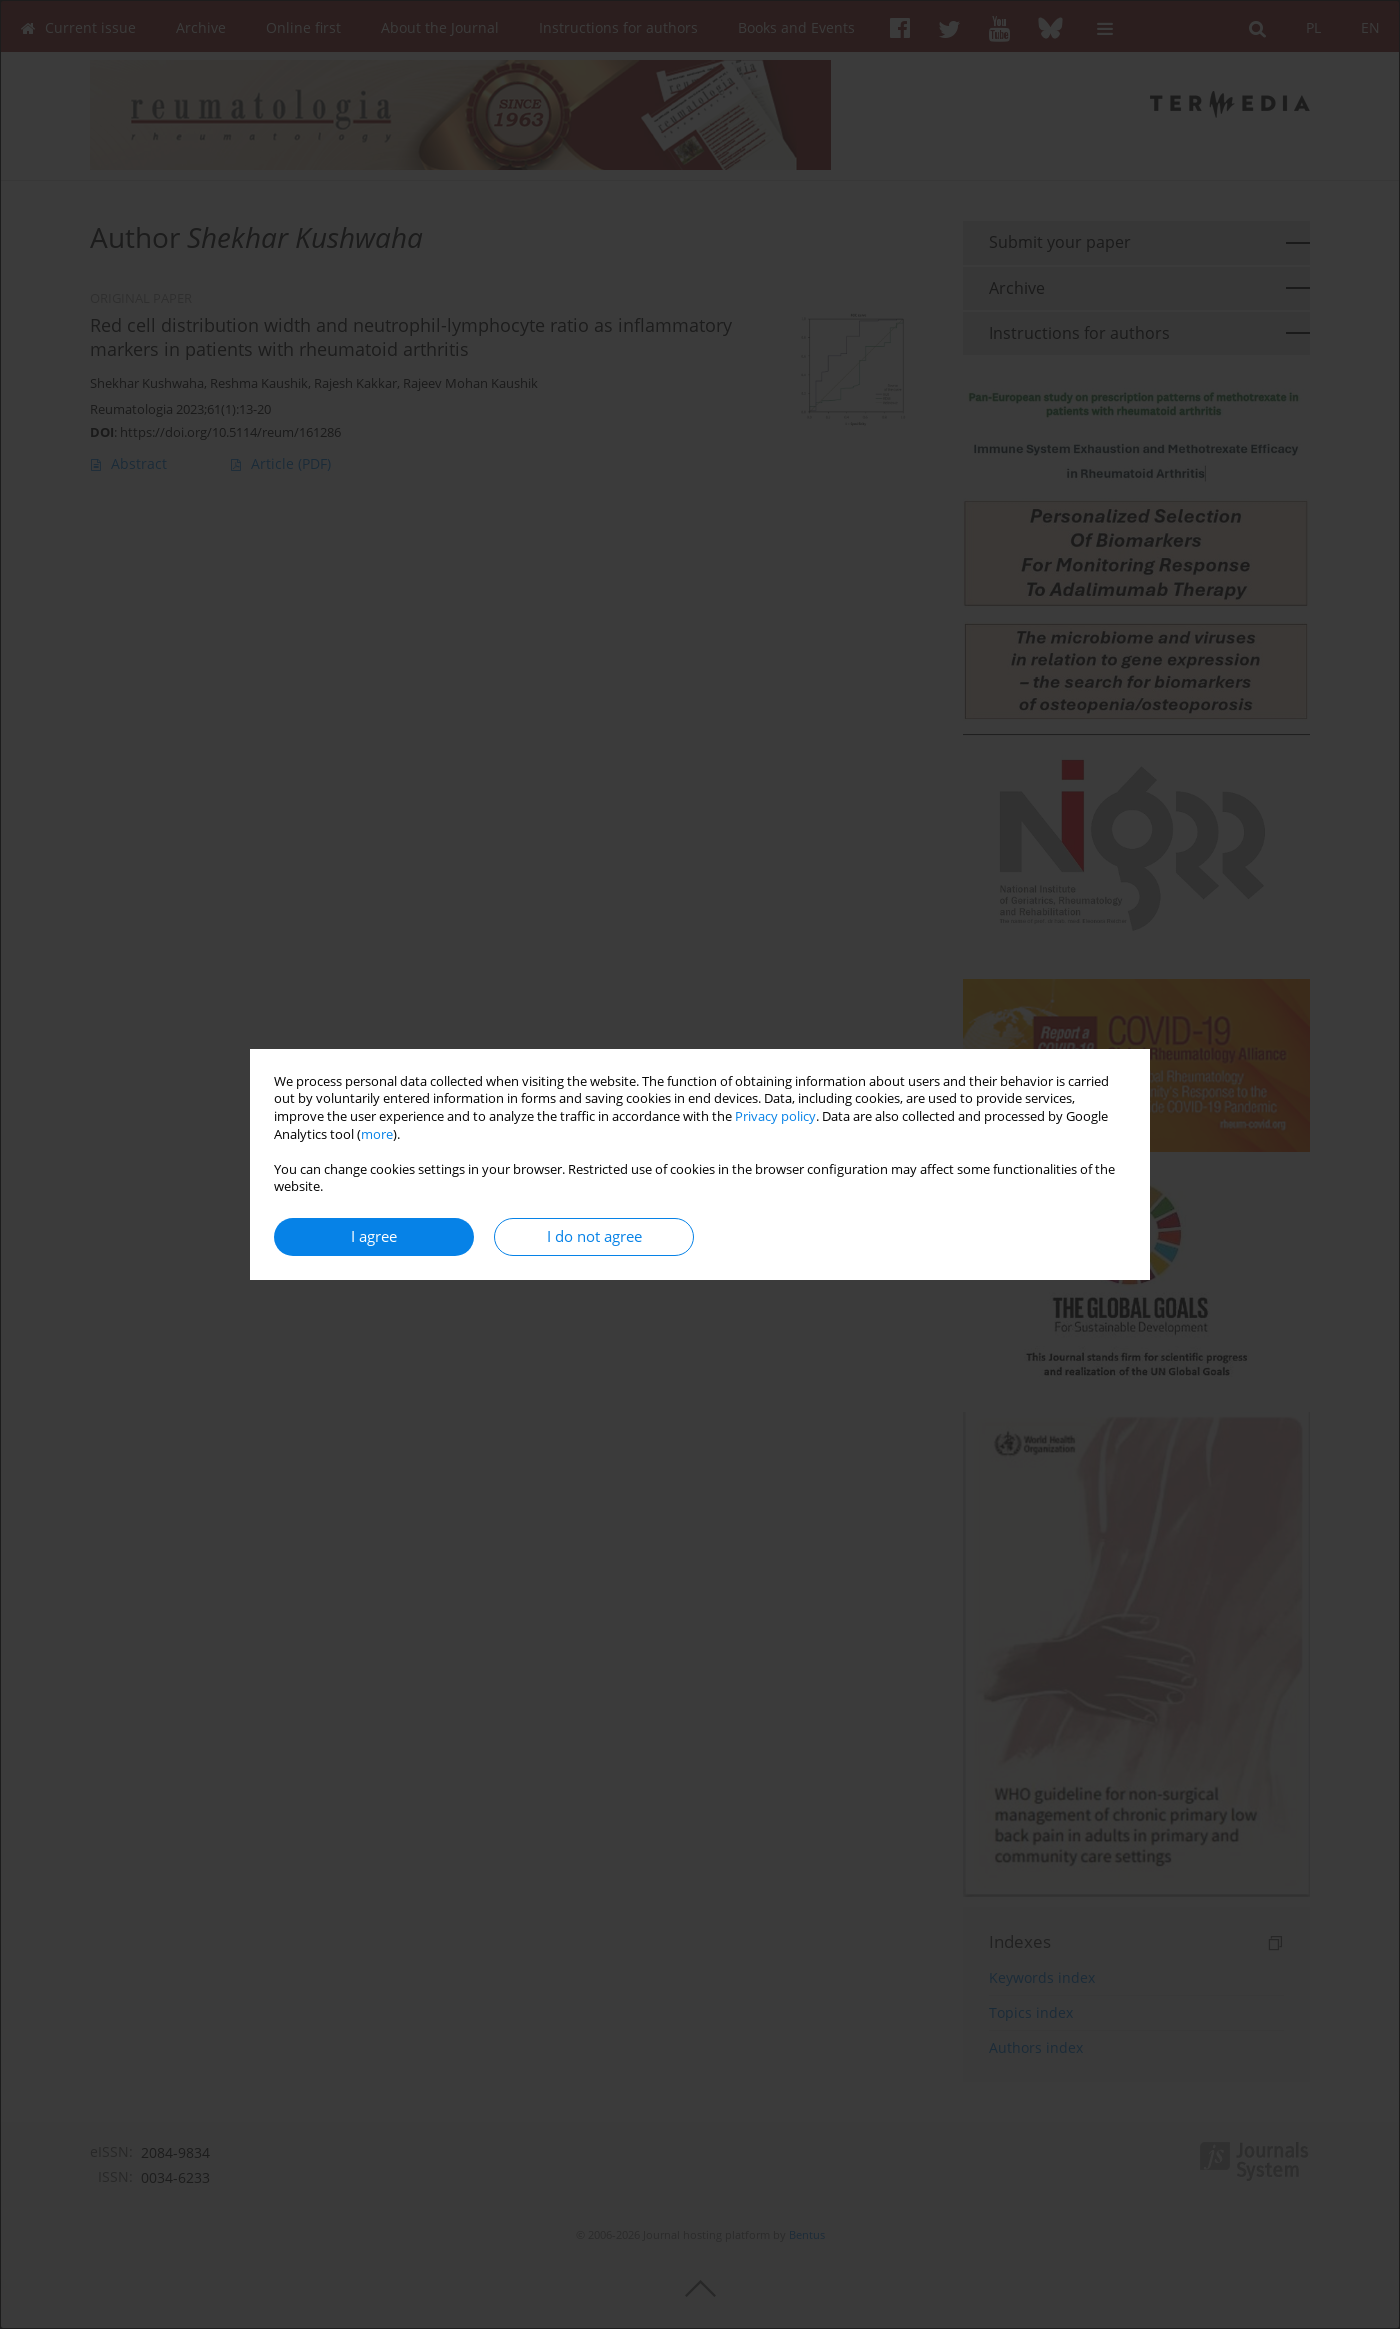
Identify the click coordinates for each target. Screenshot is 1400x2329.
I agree (374, 1236)
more (377, 1134)
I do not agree (594, 1236)
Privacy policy (775, 1116)
